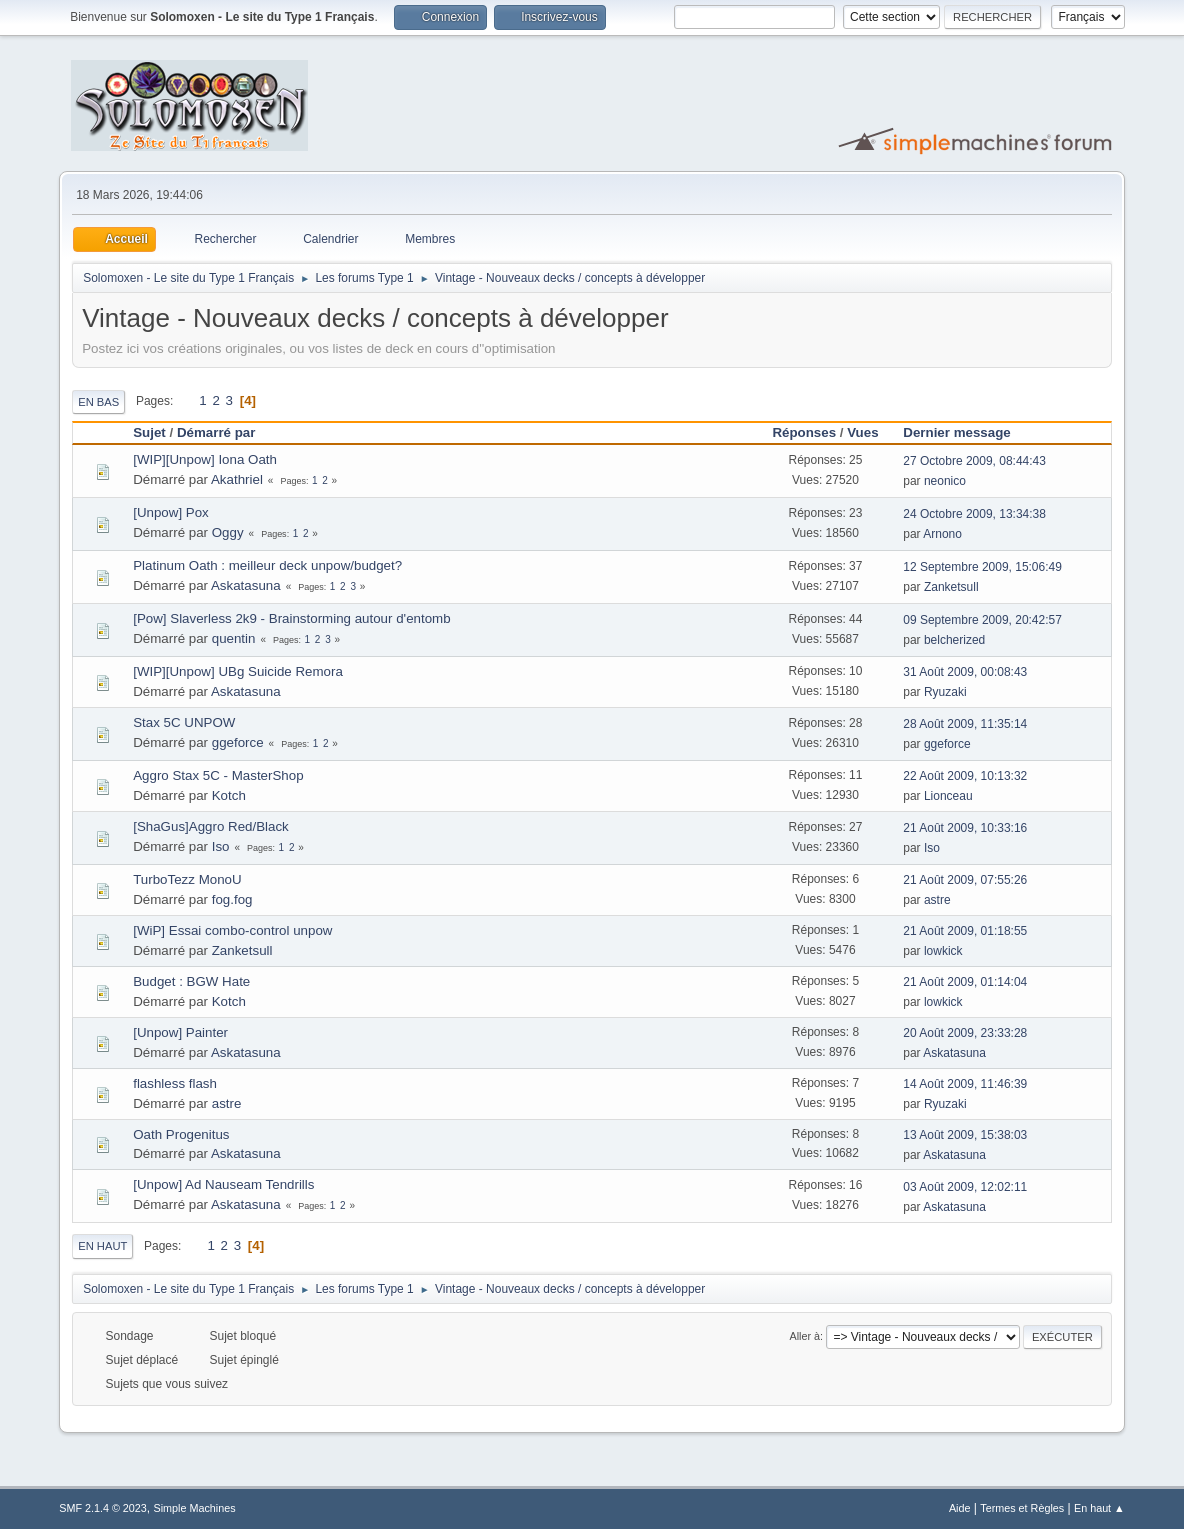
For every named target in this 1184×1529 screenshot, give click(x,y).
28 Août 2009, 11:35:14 (965, 724)
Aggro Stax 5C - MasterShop (218, 775)
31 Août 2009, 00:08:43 (965, 672)
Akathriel (237, 479)
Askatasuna (246, 585)
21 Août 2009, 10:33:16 (965, 828)
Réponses (804, 432)
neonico (945, 481)
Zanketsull (951, 587)
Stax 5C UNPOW (184, 722)
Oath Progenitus (181, 1134)
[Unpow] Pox (171, 512)
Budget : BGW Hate (191, 981)
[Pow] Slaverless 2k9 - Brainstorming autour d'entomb (291, 618)
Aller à (804, 1336)
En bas (98, 402)
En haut (102, 1246)
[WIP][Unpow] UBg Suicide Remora (238, 671)
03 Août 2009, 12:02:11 (965, 1187)
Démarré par (216, 432)
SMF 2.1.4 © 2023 (103, 1508)
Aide (960, 1508)
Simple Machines (195, 1508)
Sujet (149, 432)
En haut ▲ (1099, 1508)
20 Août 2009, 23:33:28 (965, 1033)
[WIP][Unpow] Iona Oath (205, 459)
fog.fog (232, 899)
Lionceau (948, 796)
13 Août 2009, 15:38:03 (965, 1135)
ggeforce (238, 742)
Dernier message (965, 432)
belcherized (954, 640)
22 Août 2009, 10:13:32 (965, 776)
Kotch (229, 795)
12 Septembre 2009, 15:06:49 (982, 567)
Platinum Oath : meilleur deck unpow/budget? (267, 565)
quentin (234, 638)
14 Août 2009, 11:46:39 (965, 1084)
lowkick (943, 951)
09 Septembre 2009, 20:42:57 (982, 620)
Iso (221, 846)
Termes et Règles (1022, 1508)
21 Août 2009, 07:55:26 (965, 880)
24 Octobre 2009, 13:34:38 (974, 514)
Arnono (942, 534)
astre (937, 900)
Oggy (228, 532)
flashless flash (175, 1083)
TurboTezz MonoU (187, 879)
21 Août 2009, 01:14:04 (965, 982)
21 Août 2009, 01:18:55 (965, 931)
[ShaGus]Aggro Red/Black (211, 826)
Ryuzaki (945, 692)
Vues (862, 432)
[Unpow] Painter (180, 1032)
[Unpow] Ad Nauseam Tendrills (223, 1184)
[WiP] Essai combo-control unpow (232, 930)
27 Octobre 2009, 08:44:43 (974, 461)
